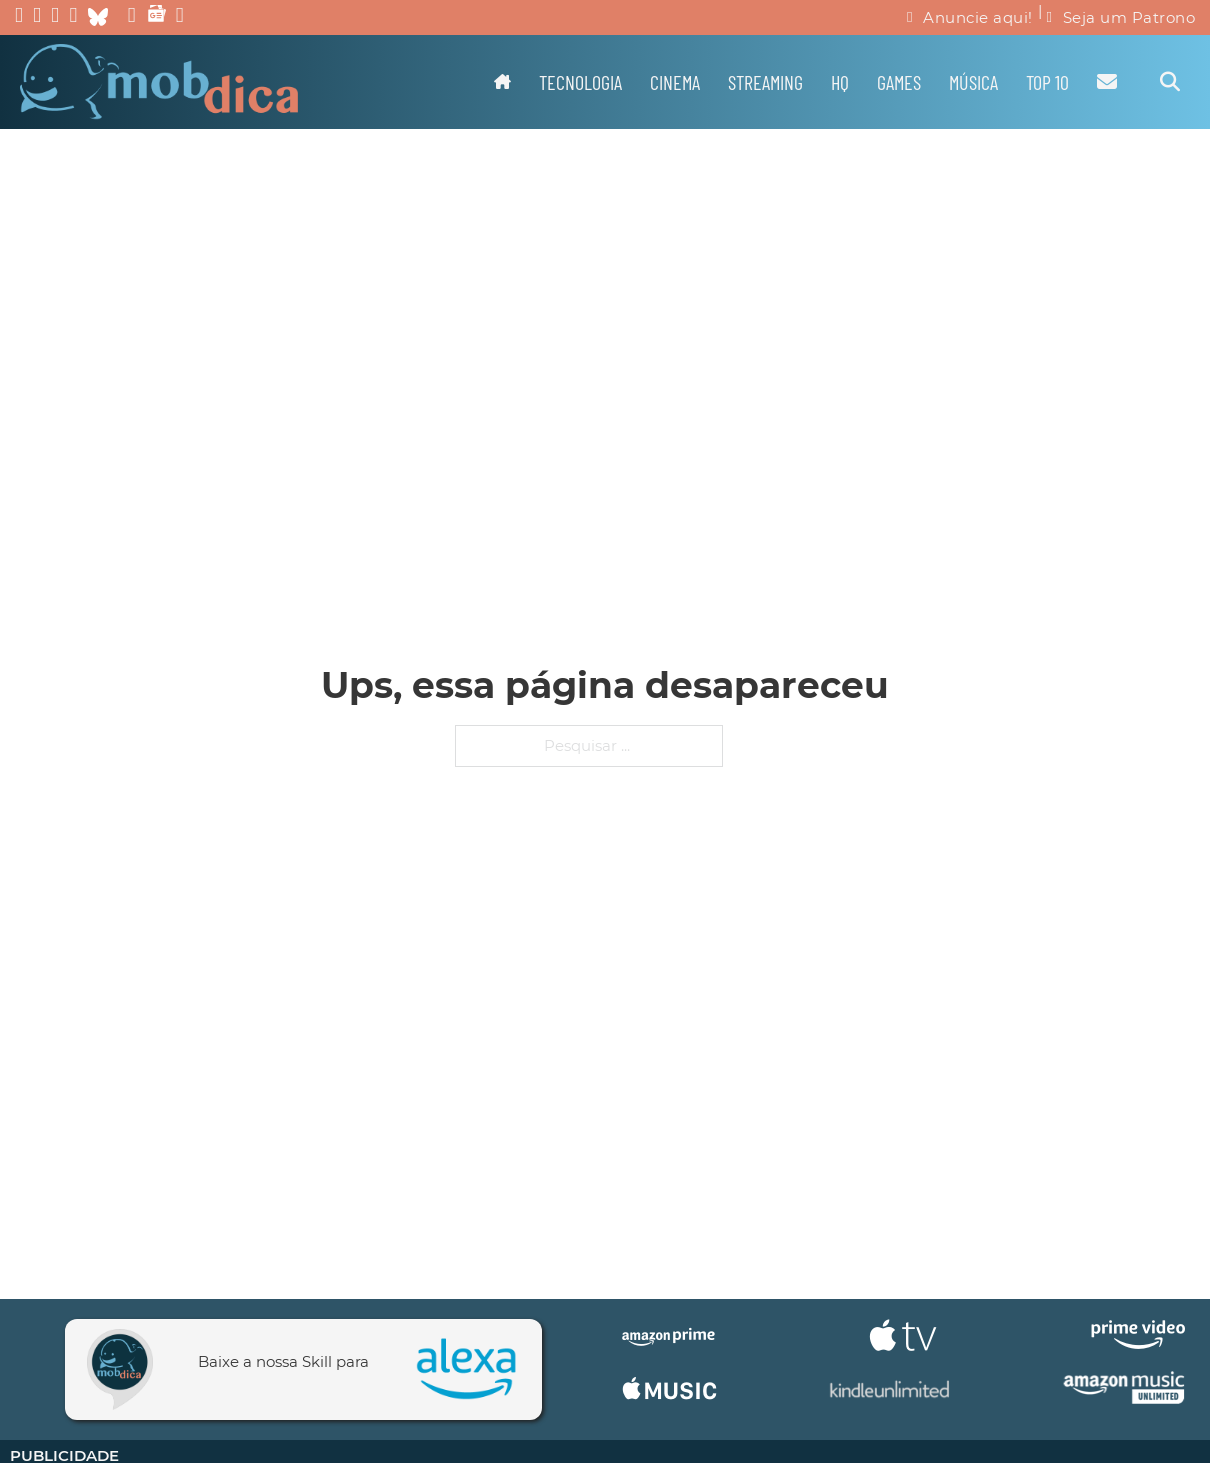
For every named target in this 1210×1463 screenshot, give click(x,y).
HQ (840, 82)
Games (899, 82)
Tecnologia (580, 82)
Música (973, 82)
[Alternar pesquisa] (1170, 82)
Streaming (765, 82)
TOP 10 (1047, 82)
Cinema (675, 82)
